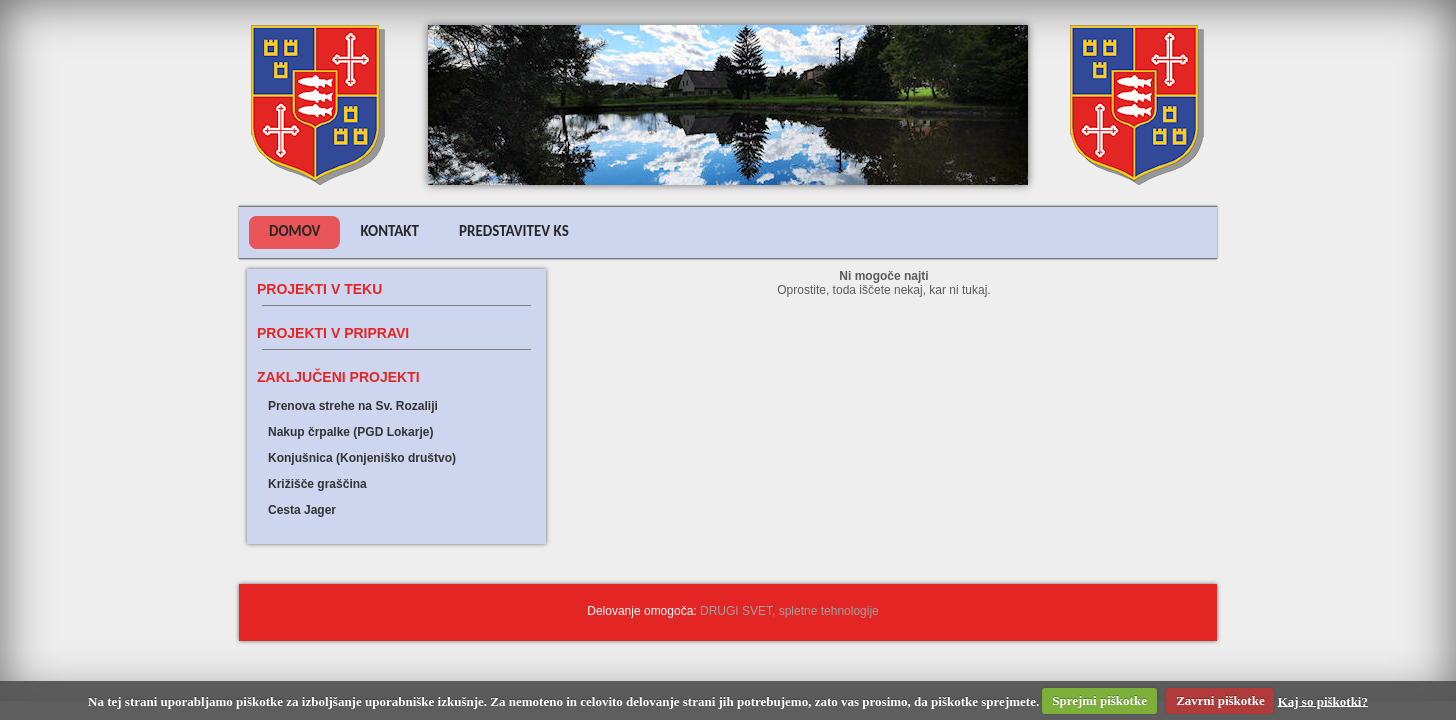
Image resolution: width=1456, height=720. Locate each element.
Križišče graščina (317, 484)
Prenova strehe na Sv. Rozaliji (353, 406)
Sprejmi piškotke (1099, 700)
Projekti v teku (319, 289)
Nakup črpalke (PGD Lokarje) (350, 432)
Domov (294, 231)
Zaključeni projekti (338, 377)
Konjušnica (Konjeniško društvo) (362, 458)
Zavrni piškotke (1220, 700)
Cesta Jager (302, 510)
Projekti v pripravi (333, 333)
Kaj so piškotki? (1323, 700)
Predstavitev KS (514, 231)
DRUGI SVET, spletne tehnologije (789, 611)
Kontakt (389, 231)
